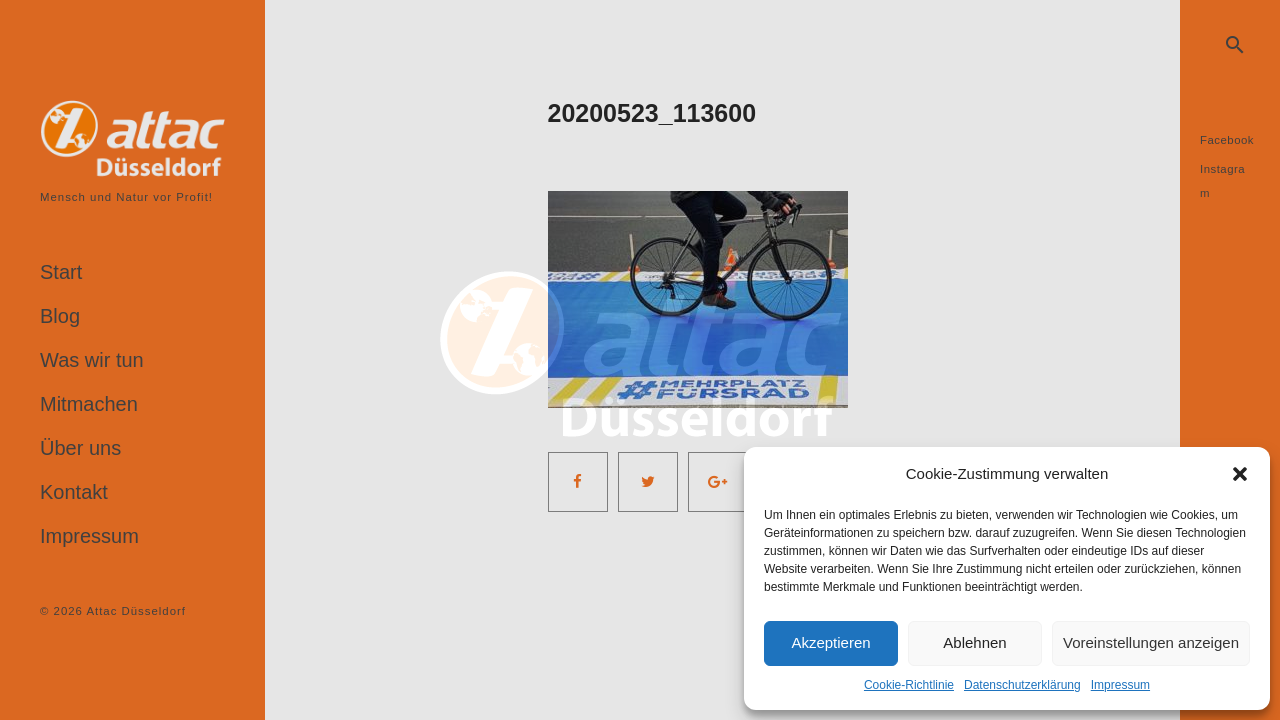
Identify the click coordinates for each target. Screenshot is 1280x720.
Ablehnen (974, 642)
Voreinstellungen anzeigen (1151, 642)
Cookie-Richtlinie (909, 685)
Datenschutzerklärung (1022, 685)
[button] (1240, 474)
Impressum (1120, 685)
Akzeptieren (830, 642)
